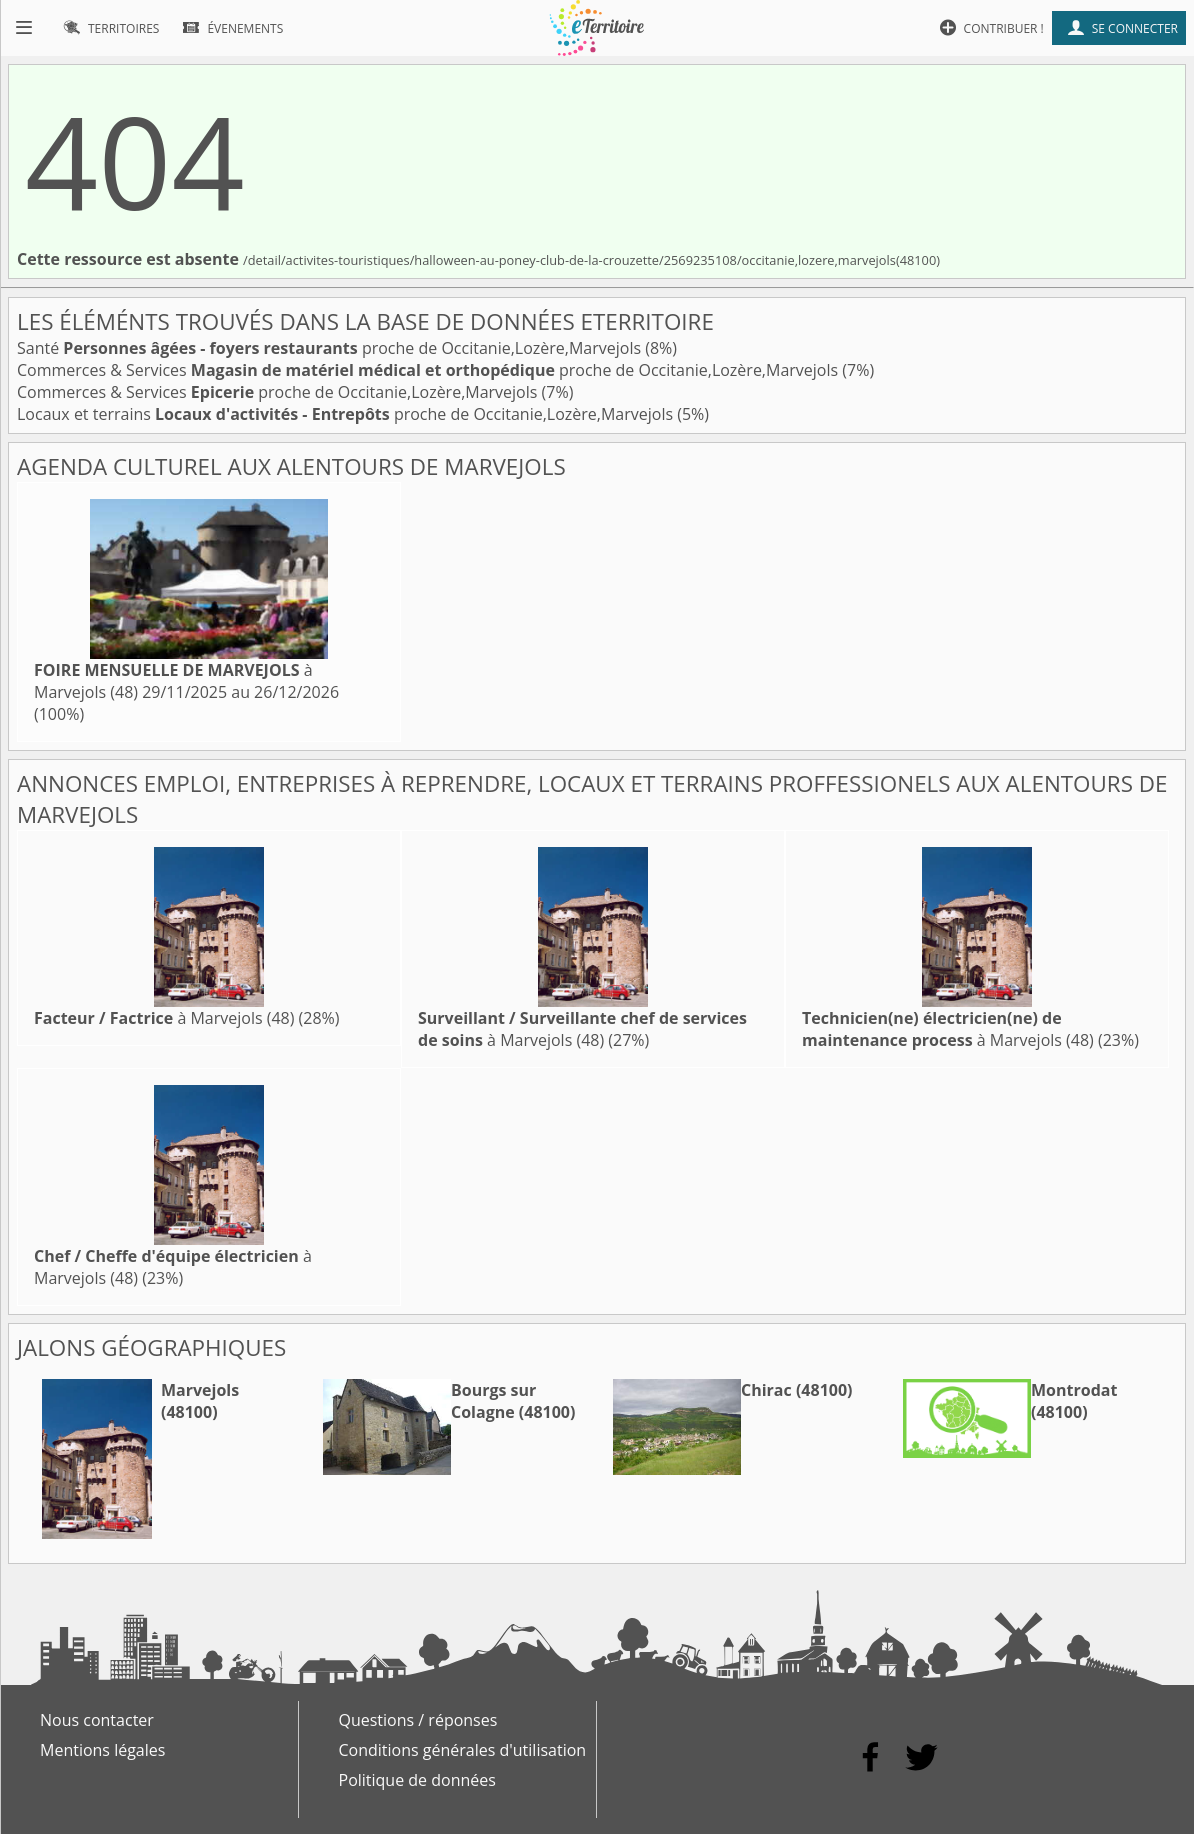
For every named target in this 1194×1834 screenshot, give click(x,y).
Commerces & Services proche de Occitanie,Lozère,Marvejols (429, 370)
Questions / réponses (418, 1720)
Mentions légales (102, 1750)
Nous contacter (97, 1720)
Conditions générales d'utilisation (463, 1750)
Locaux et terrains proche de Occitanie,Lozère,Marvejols (347, 414)
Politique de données (417, 1780)
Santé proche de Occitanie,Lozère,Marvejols (331, 348)
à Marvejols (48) (164, 1018)
